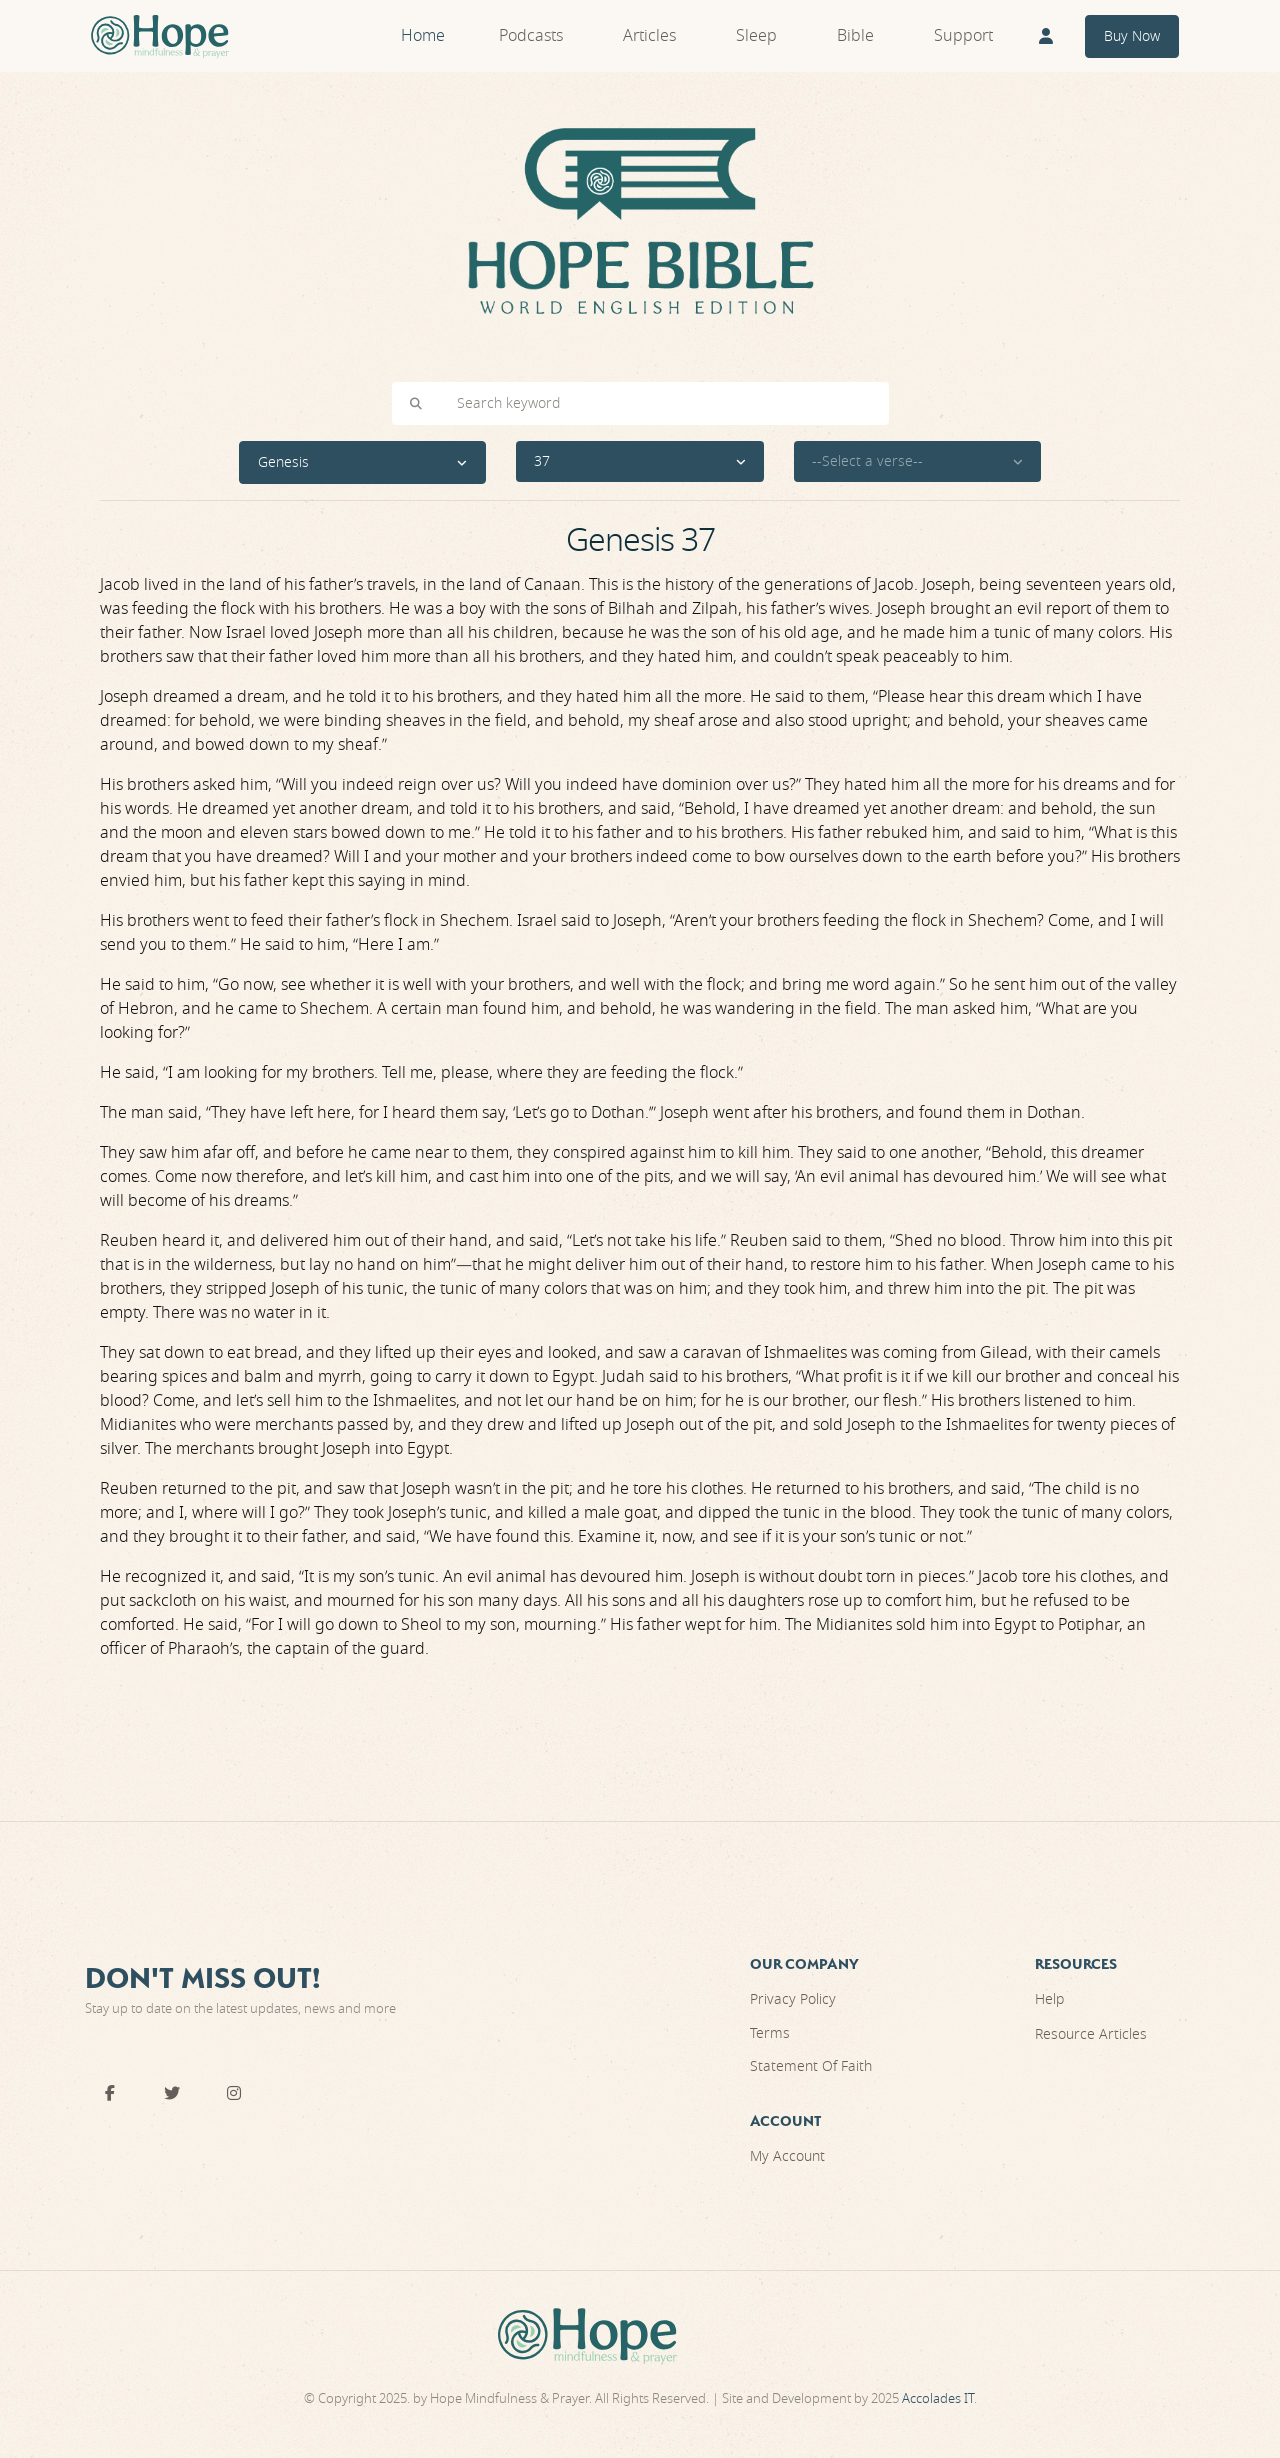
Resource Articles (1091, 2034)
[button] (363, 462)
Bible (855, 36)
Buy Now (1132, 36)
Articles (649, 36)
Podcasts (531, 36)
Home (423, 36)
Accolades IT (938, 2398)
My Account (787, 2156)
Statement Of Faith (811, 2066)
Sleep (756, 36)
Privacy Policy (793, 1999)
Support (963, 36)
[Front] (160, 36)
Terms (770, 2033)
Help (1049, 1999)
